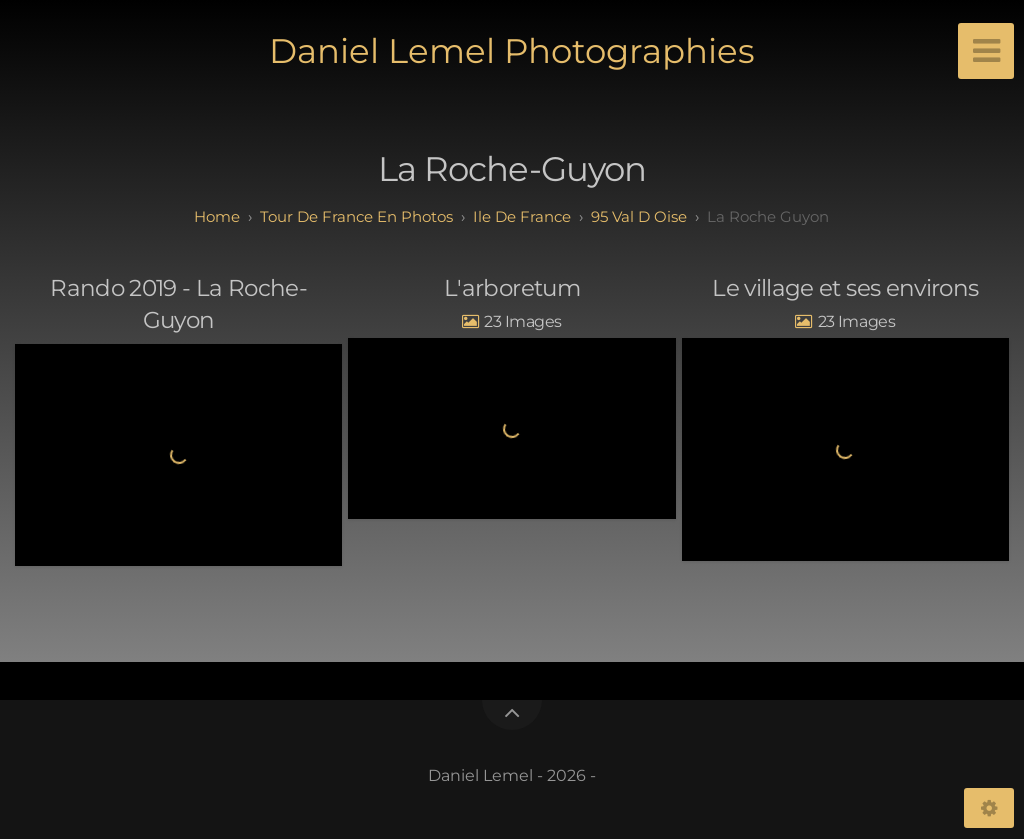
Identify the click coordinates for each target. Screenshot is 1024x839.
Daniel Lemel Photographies (512, 51)
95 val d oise (639, 216)
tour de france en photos (356, 216)
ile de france (522, 216)
